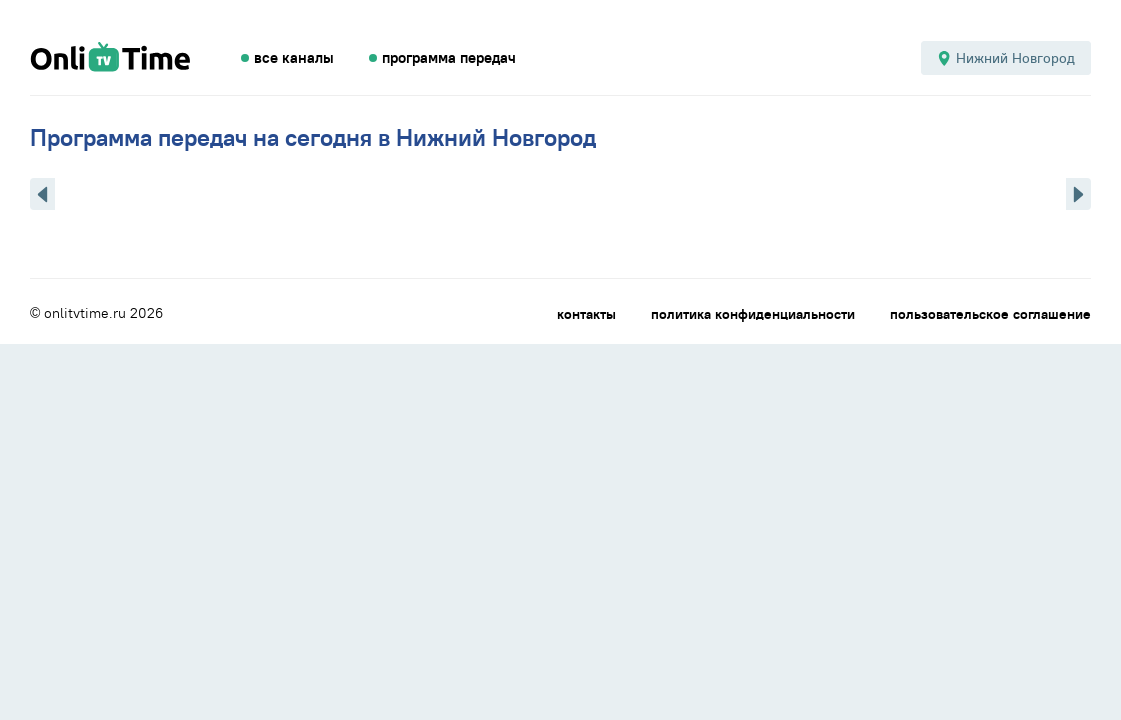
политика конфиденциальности (753, 314)
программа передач (449, 58)
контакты (586, 314)
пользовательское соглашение (990, 314)
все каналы (294, 58)
